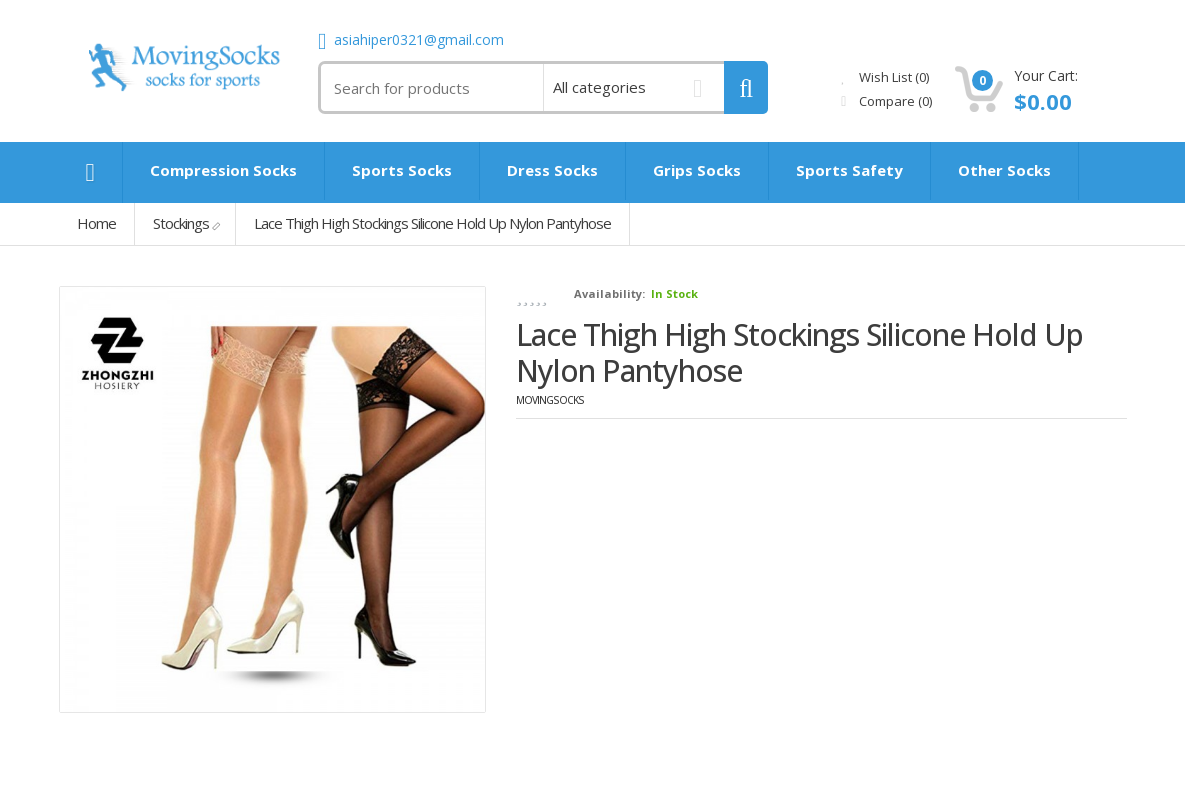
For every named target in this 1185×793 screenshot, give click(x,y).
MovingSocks (550, 400)
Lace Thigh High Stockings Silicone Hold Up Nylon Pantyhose (432, 223)
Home (96, 223)
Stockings (181, 223)
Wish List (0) (885, 77)
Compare (886, 101)
